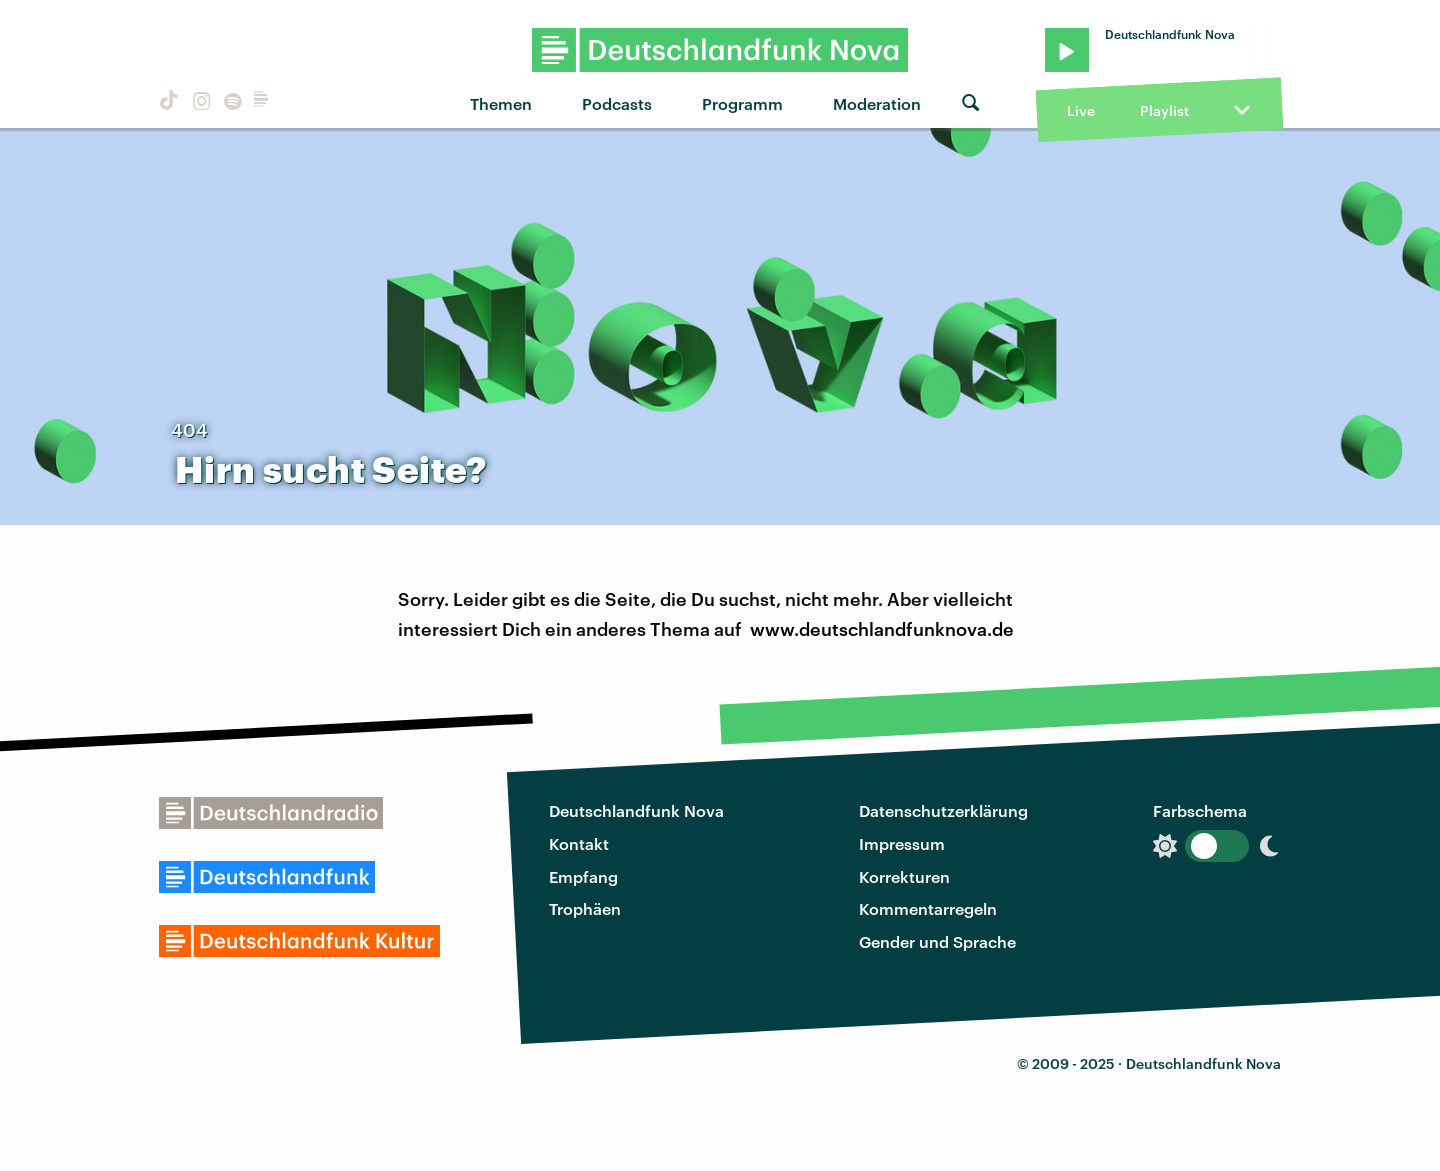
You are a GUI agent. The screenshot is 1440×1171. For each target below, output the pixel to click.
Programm (742, 103)
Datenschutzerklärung (943, 810)
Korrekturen (904, 876)
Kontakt (579, 843)
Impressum (902, 843)
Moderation (877, 103)
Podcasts (617, 103)
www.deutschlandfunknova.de (882, 629)
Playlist (1164, 110)
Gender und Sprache (937, 941)
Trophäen (585, 908)
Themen (501, 103)
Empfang (583, 876)
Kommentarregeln (928, 908)
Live (1081, 110)
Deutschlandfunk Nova (636, 810)
